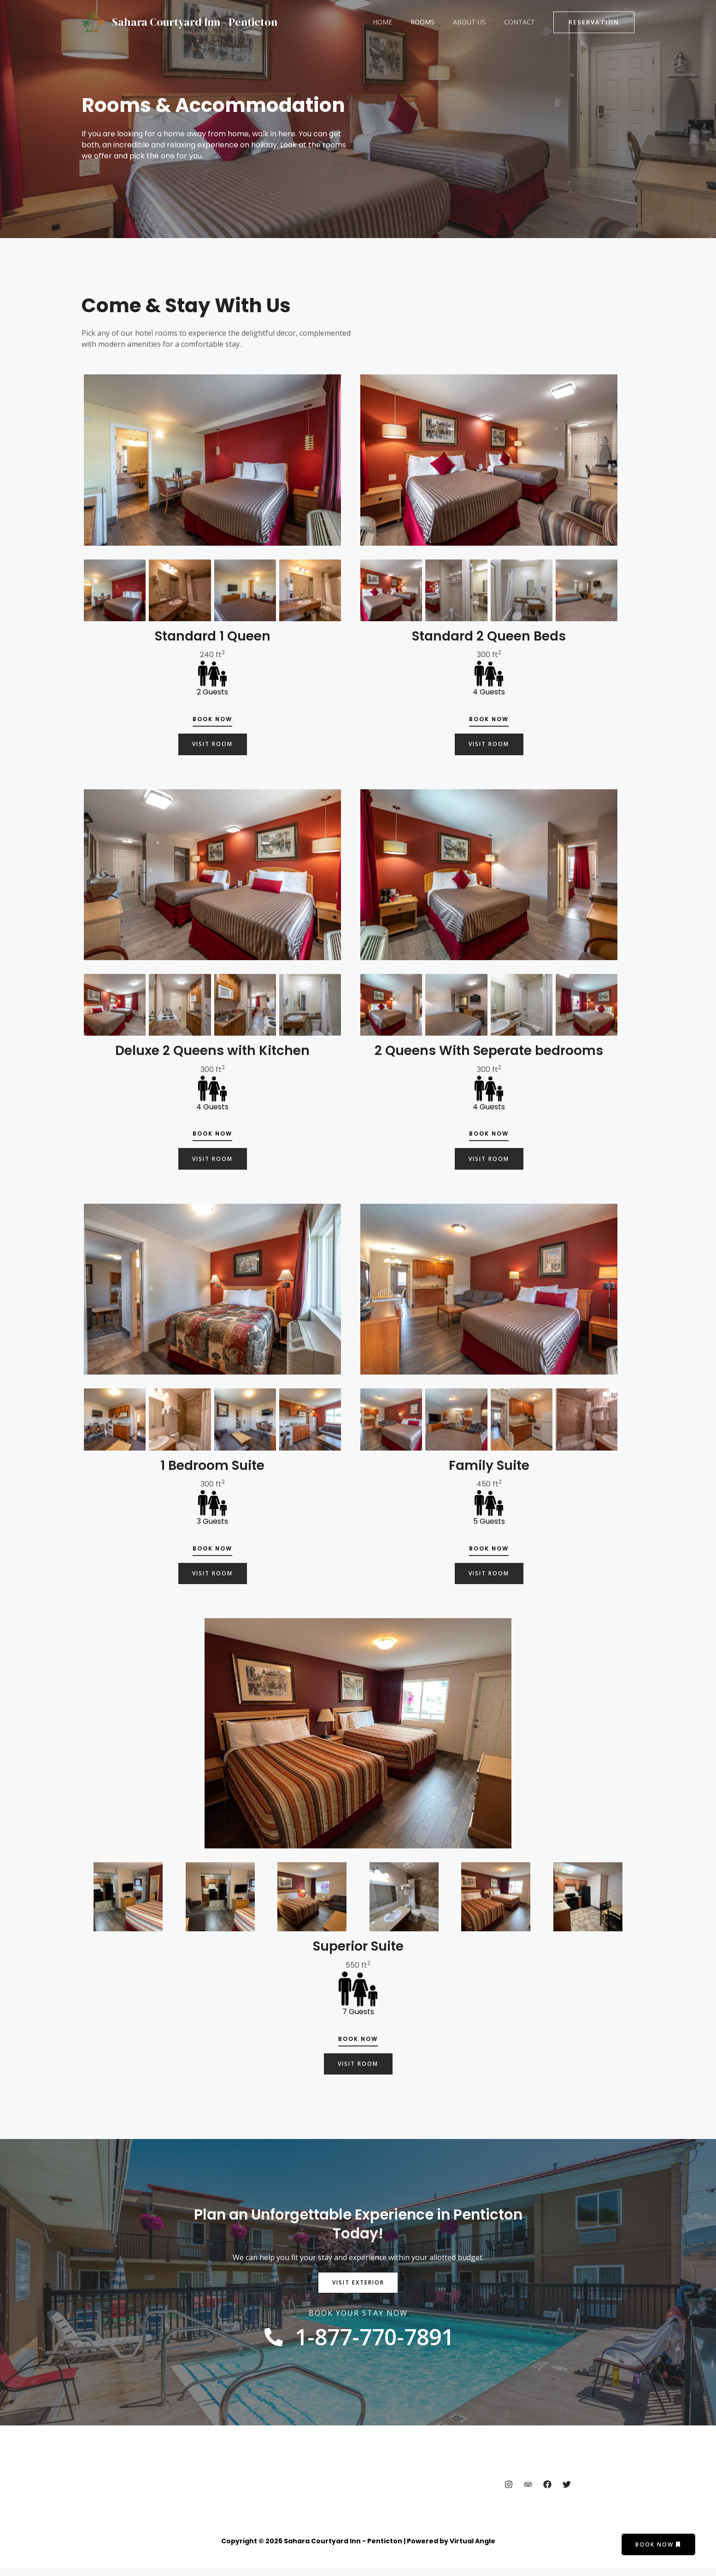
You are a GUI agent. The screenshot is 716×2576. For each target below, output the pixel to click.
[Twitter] (567, 2492)
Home (401, 21)
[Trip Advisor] (528, 2492)
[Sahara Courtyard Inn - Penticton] (93, 21)
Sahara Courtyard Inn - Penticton (194, 21)
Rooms (436, 21)
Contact (522, 21)
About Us (477, 21)
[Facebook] (547, 2492)
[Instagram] (509, 2492)
